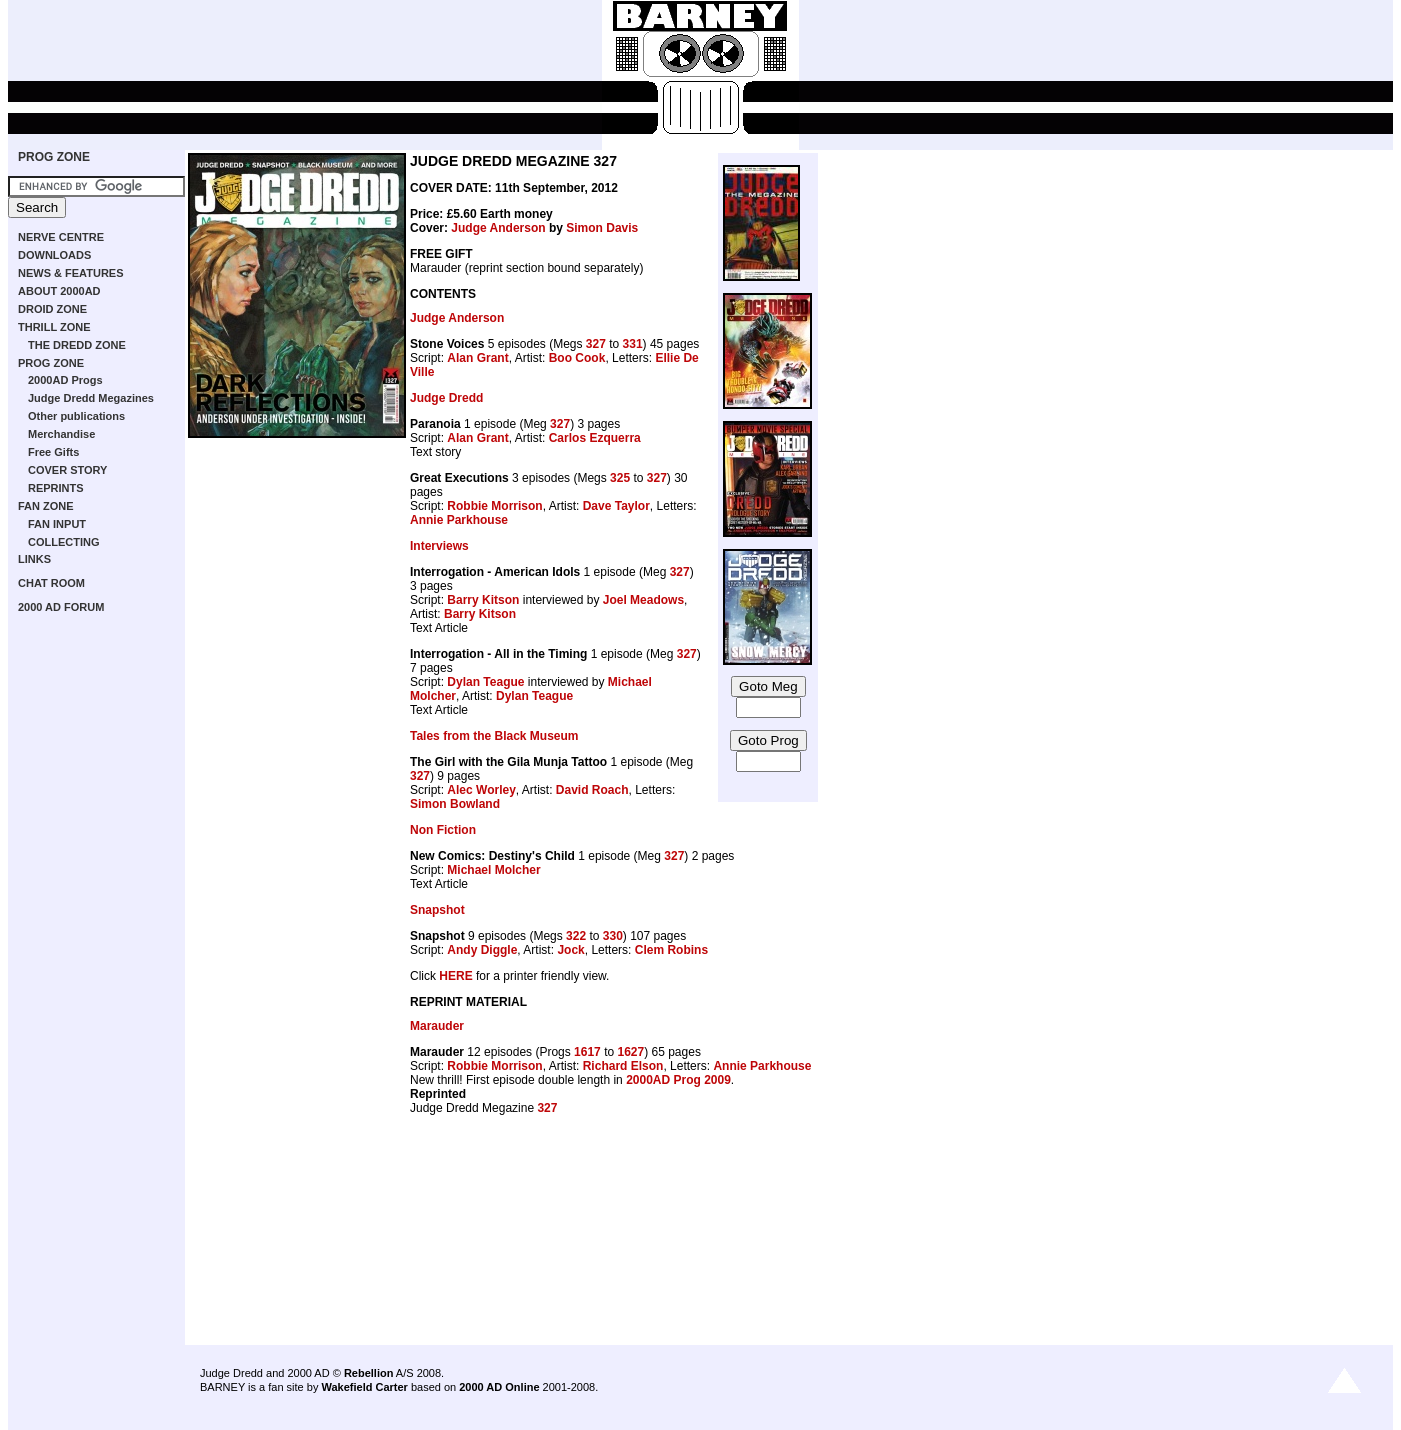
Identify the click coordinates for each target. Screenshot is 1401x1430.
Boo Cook (577, 358)
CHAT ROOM (51, 583)
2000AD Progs (65, 380)
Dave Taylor (616, 506)
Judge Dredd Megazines (91, 398)
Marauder (437, 1026)
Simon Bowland (455, 804)
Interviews (439, 546)
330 (613, 936)
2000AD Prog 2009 (678, 1080)
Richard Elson (623, 1066)
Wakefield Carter (364, 1387)
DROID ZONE (52, 309)
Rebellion (369, 1373)
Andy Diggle (482, 950)
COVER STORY (67, 470)
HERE (455, 976)
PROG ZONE (54, 157)
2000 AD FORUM (61, 607)
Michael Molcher (493, 870)
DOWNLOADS (54, 255)
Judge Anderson (498, 228)
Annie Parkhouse (459, 520)
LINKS (34, 559)
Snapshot (437, 910)
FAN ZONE (46, 506)
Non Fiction (443, 830)
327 (596, 344)
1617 (587, 1052)
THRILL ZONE (54, 327)
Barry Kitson (483, 600)
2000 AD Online (499, 1387)
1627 (630, 1052)
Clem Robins (671, 950)
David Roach (592, 790)
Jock (570, 950)
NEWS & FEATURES (71, 273)
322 (576, 936)
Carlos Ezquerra (595, 438)
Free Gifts (53, 452)
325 (620, 478)
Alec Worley (481, 790)
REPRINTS (56, 488)
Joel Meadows (643, 600)
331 (633, 344)
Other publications (76, 416)
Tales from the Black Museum (494, 736)
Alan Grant (477, 358)
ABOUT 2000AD (59, 291)
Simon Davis (602, 228)
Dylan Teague (485, 682)
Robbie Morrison (494, 506)
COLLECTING (64, 542)
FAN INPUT (57, 524)
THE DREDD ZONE (77, 345)
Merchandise (61, 434)
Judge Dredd (446, 398)
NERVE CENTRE (61, 237)
